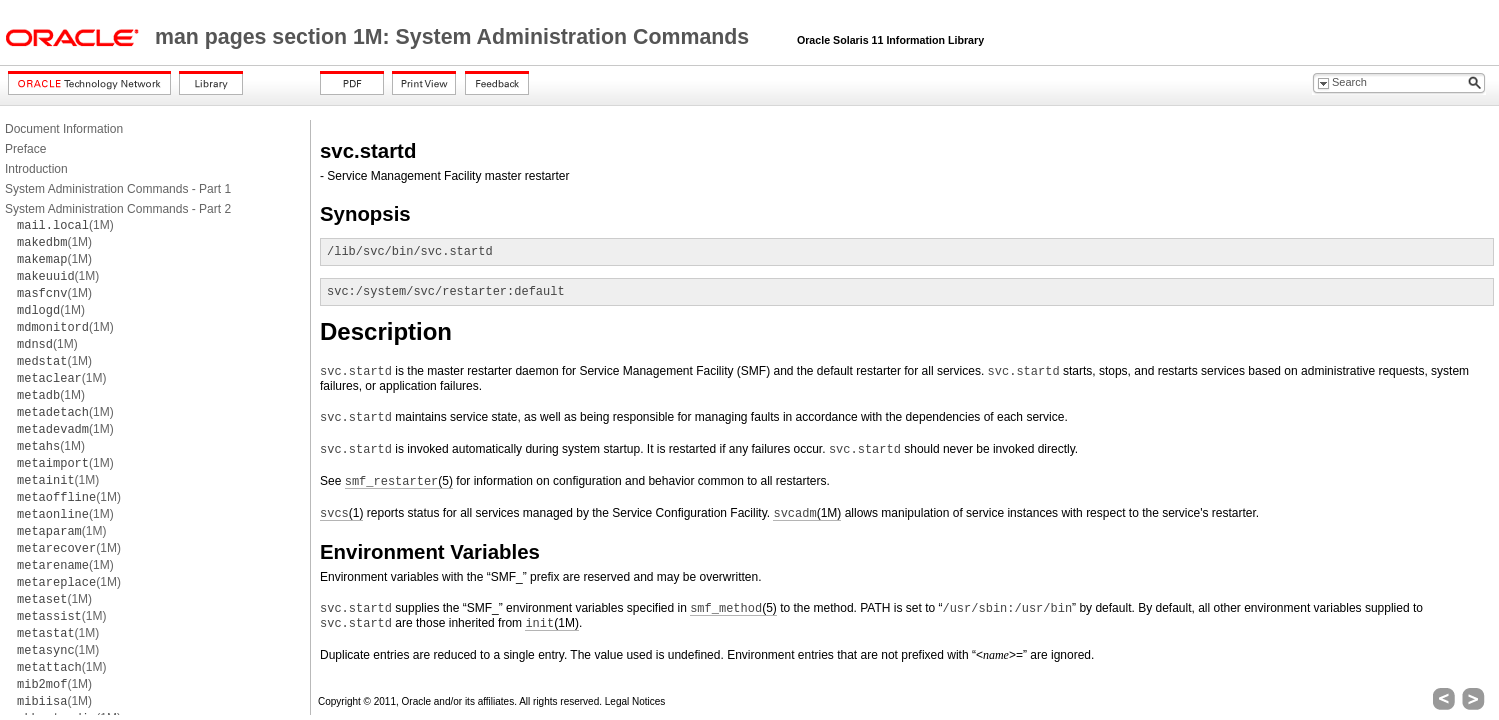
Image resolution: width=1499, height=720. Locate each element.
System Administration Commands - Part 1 (118, 189)
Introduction (36, 169)
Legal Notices (635, 701)
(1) (341, 513)
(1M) (65, 225)
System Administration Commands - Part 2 (118, 209)
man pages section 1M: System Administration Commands (455, 37)
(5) (399, 481)
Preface (25, 149)
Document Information (64, 129)
